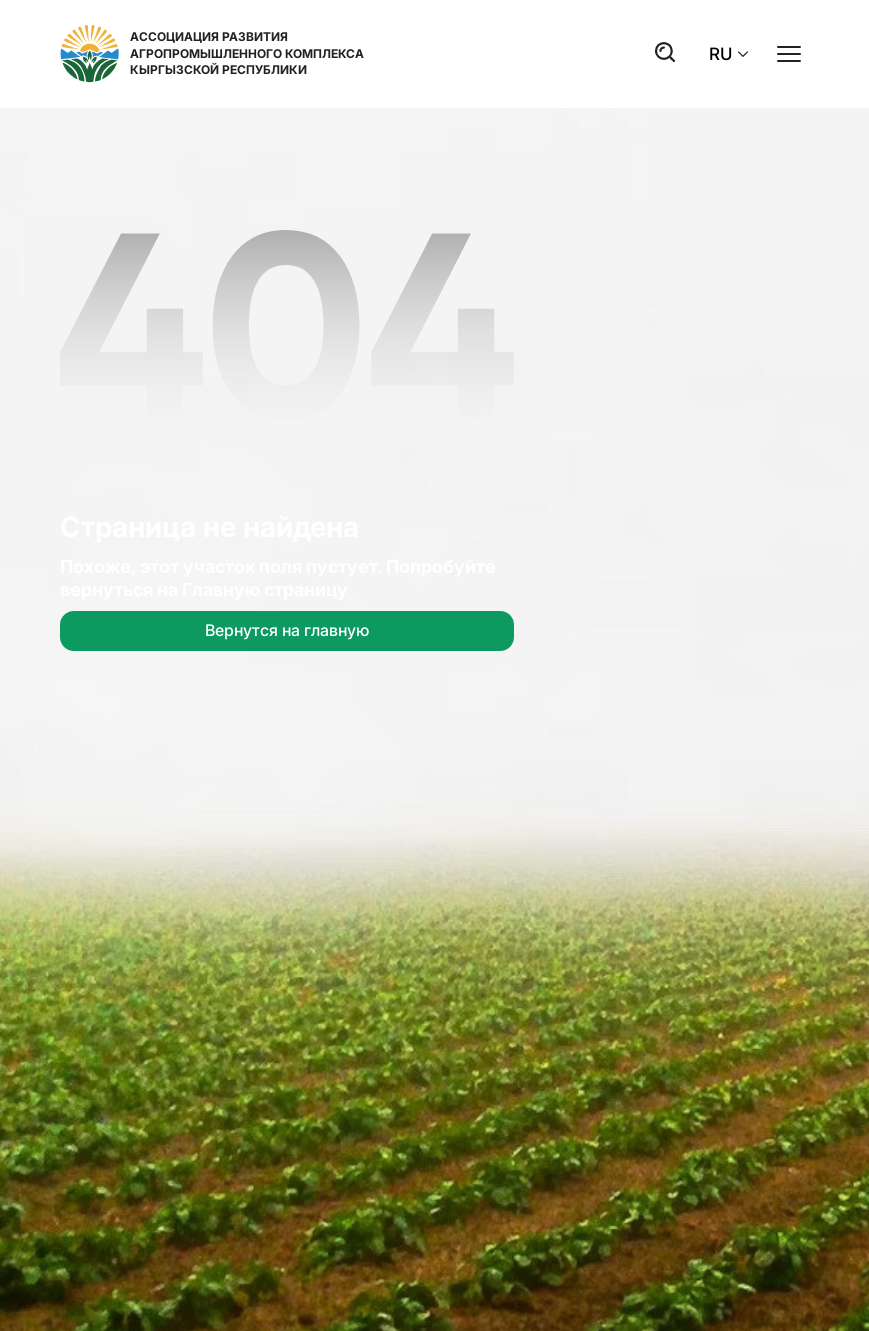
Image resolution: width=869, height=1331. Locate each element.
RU (729, 54)
